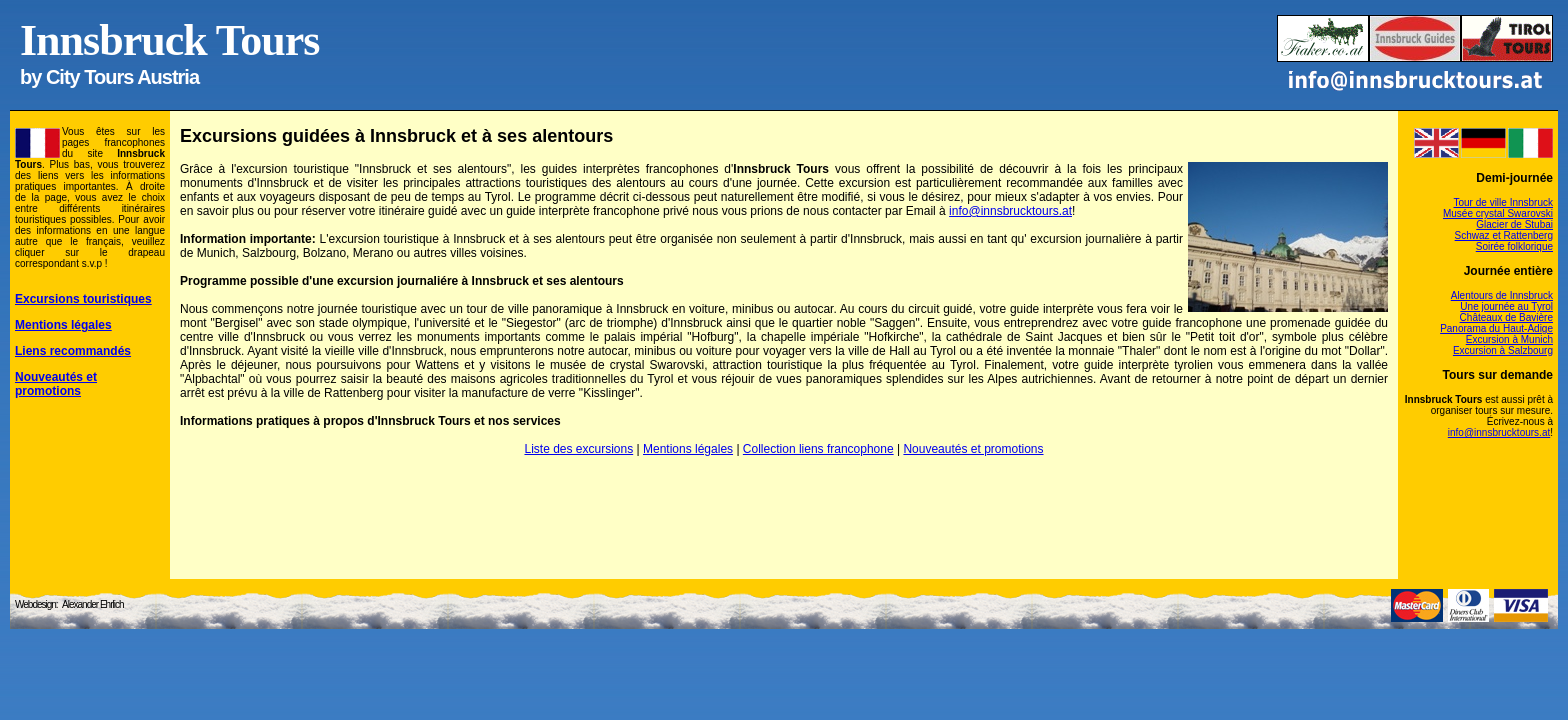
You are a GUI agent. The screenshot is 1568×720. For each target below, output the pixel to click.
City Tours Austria (122, 77)
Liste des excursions (578, 449)
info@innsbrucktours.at (1010, 211)
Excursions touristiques (83, 299)
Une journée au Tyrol (1506, 306)
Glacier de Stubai (1514, 224)
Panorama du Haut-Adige (1496, 328)
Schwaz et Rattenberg (1504, 235)
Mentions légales (688, 449)
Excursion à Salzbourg (1503, 350)
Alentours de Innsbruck (1502, 295)
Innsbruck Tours (169, 40)
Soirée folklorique (1514, 246)
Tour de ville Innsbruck (1504, 202)
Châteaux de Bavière (1506, 317)
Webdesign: (36, 604)
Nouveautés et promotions (973, 449)
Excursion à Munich (1509, 339)
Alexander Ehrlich (92, 604)
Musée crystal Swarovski (1498, 213)
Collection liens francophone (818, 449)
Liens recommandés (73, 351)
